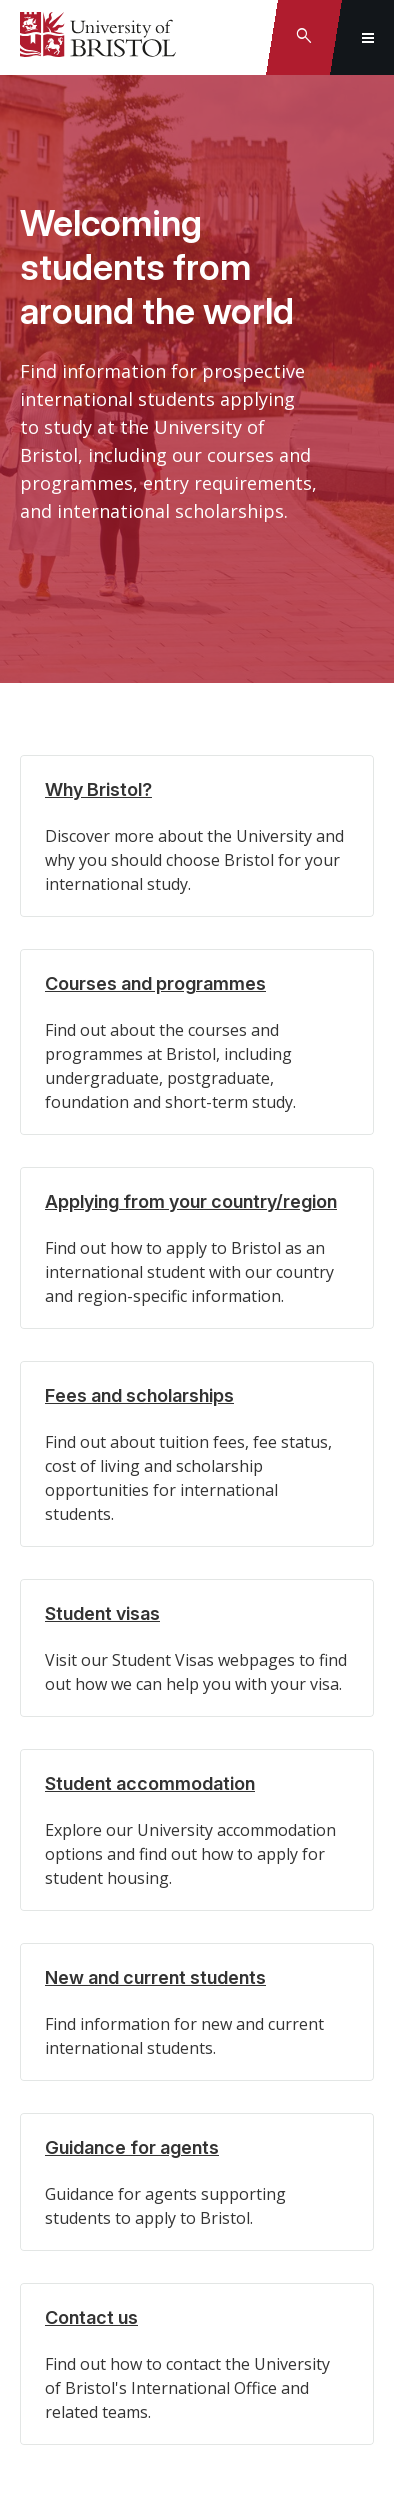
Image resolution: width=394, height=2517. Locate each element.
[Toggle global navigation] (368, 37)
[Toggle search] (304, 37)
